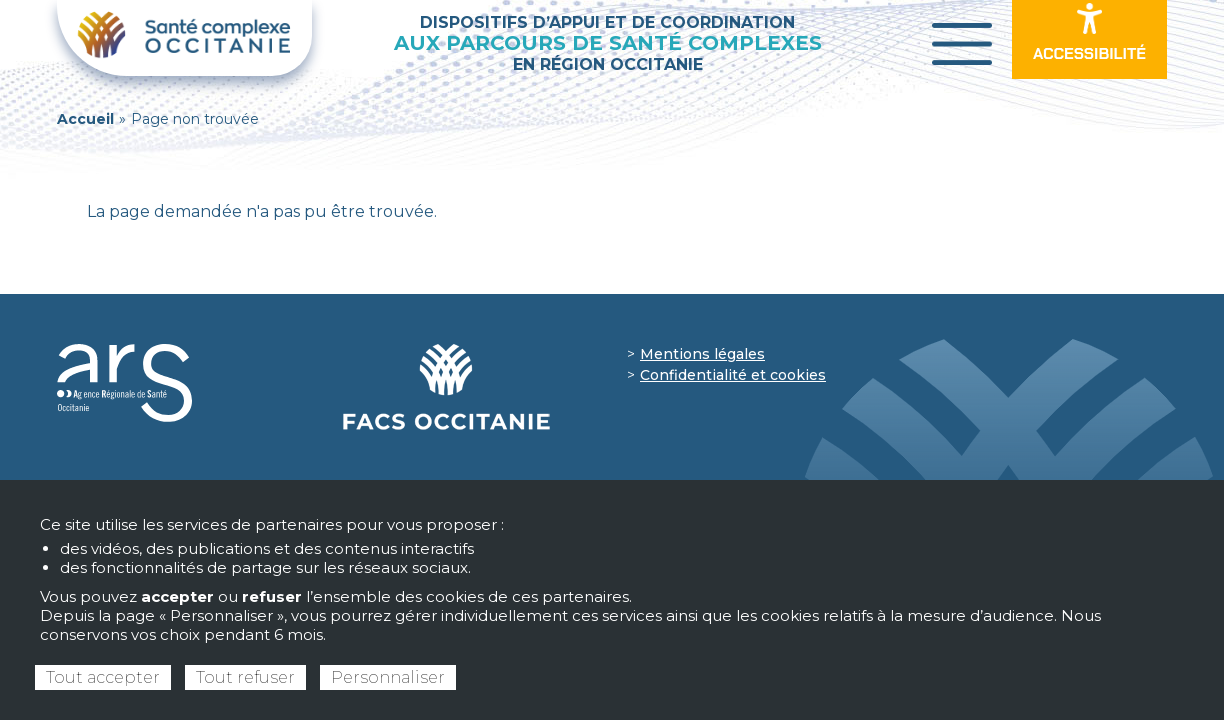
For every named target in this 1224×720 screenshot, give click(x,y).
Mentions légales (702, 354)
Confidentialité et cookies (733, 375)
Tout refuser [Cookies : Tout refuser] (245, 677)
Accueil (85, 119)
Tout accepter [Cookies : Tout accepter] (103, 677)
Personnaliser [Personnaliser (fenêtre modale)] (388, 677)
